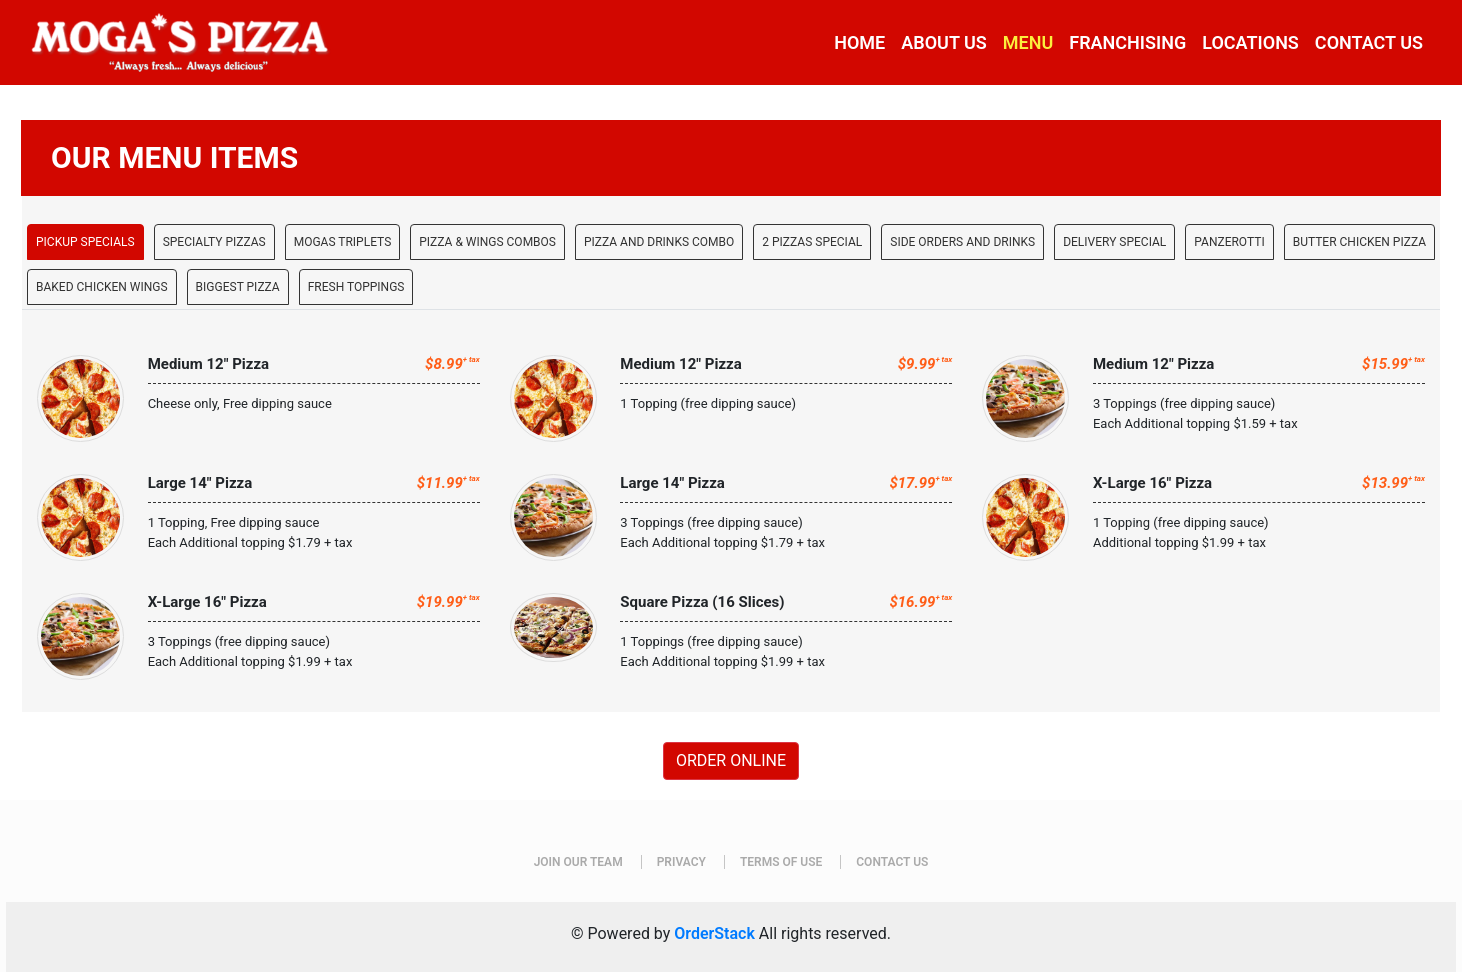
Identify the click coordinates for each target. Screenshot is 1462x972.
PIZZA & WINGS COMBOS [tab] (487, 242)
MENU (1028, 42)
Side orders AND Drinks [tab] (962, 242)
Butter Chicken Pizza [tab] (1359, 242)
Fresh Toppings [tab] (356, 287)
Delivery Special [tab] (1114, 242)
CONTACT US (1369, 42)
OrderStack (714, 933)
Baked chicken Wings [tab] (102, 287)
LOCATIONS (1250, 42)
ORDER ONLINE (731, 760)
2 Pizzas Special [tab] (812, 242)
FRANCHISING (1127, 42)
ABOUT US (944, 42)
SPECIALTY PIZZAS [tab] (214, 242)
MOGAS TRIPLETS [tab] (343, 242)
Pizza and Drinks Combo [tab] (659, 242)
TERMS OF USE (781, 862)
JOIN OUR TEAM (578, 862)
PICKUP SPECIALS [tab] (85, 242)
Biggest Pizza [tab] (238, 287)
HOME (859, 42)
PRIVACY (681, 862)
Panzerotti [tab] (1229, 242)
